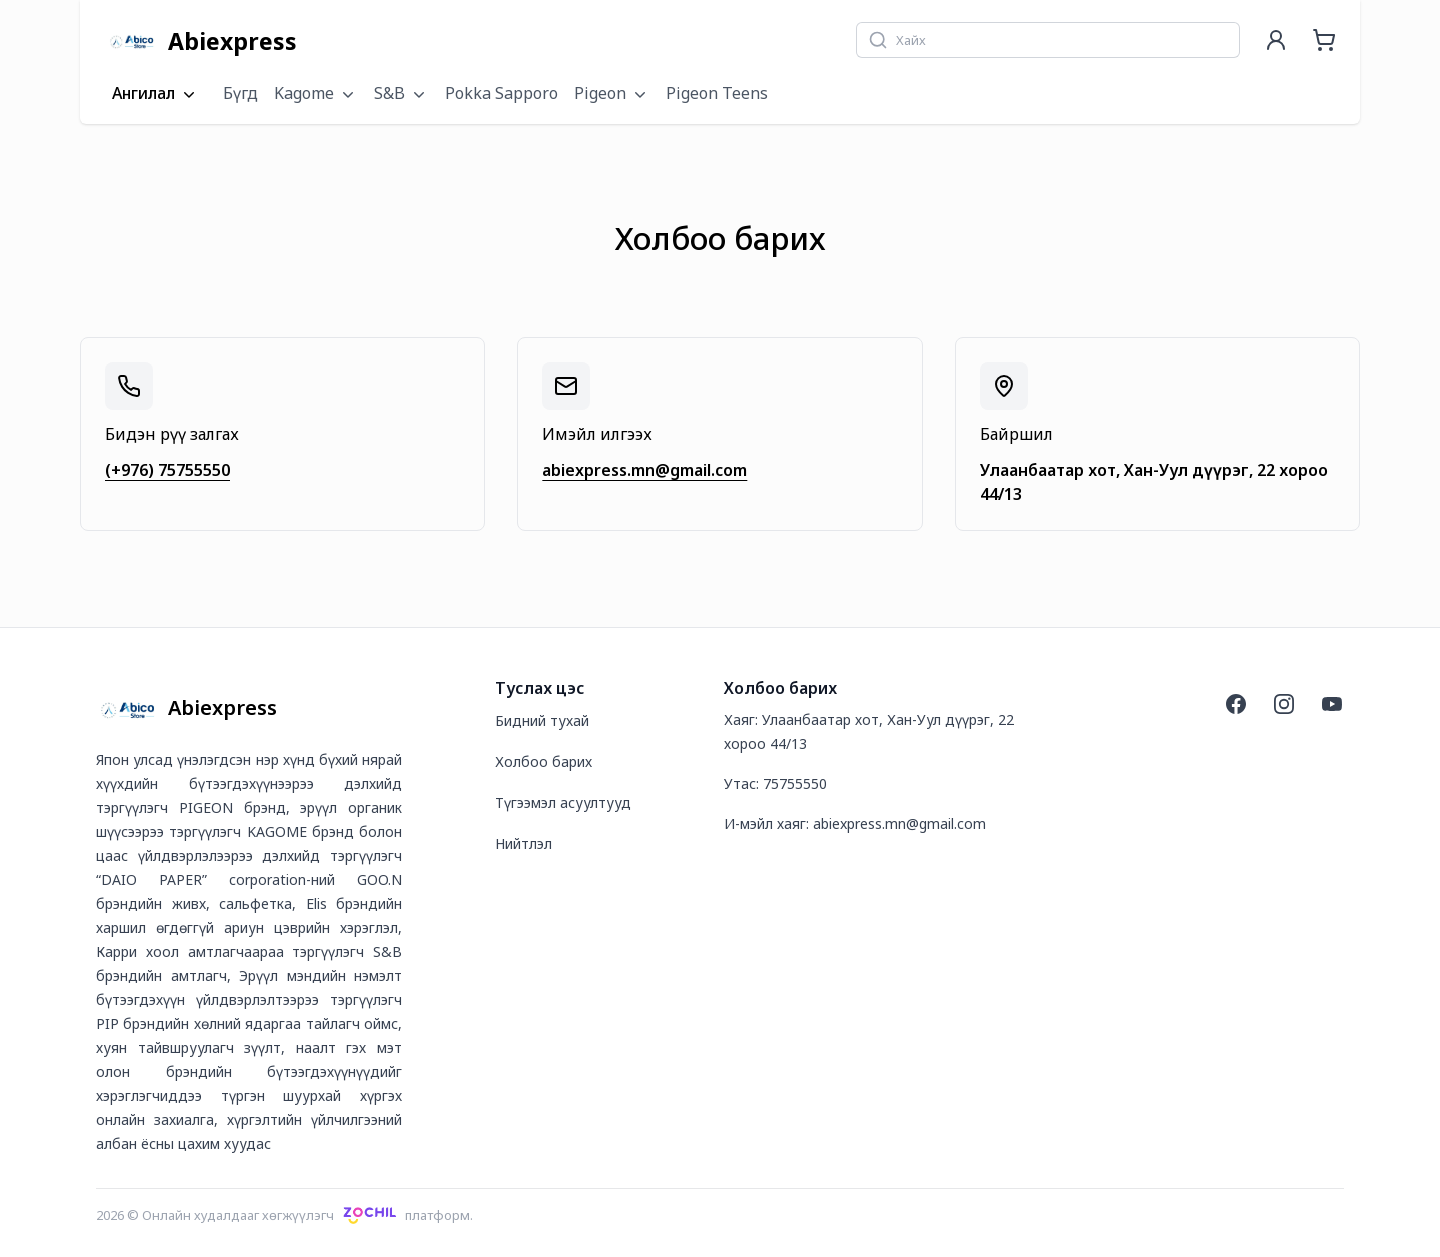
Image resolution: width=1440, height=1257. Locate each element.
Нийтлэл (523, 843)
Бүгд (240, 93)
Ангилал (155, 94)
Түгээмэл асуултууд (563, 802)
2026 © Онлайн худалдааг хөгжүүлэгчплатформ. (284, 1215)
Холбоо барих (543, 761)
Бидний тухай (542, 720)
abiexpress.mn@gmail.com (644, 470)
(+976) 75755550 (167, 470)
